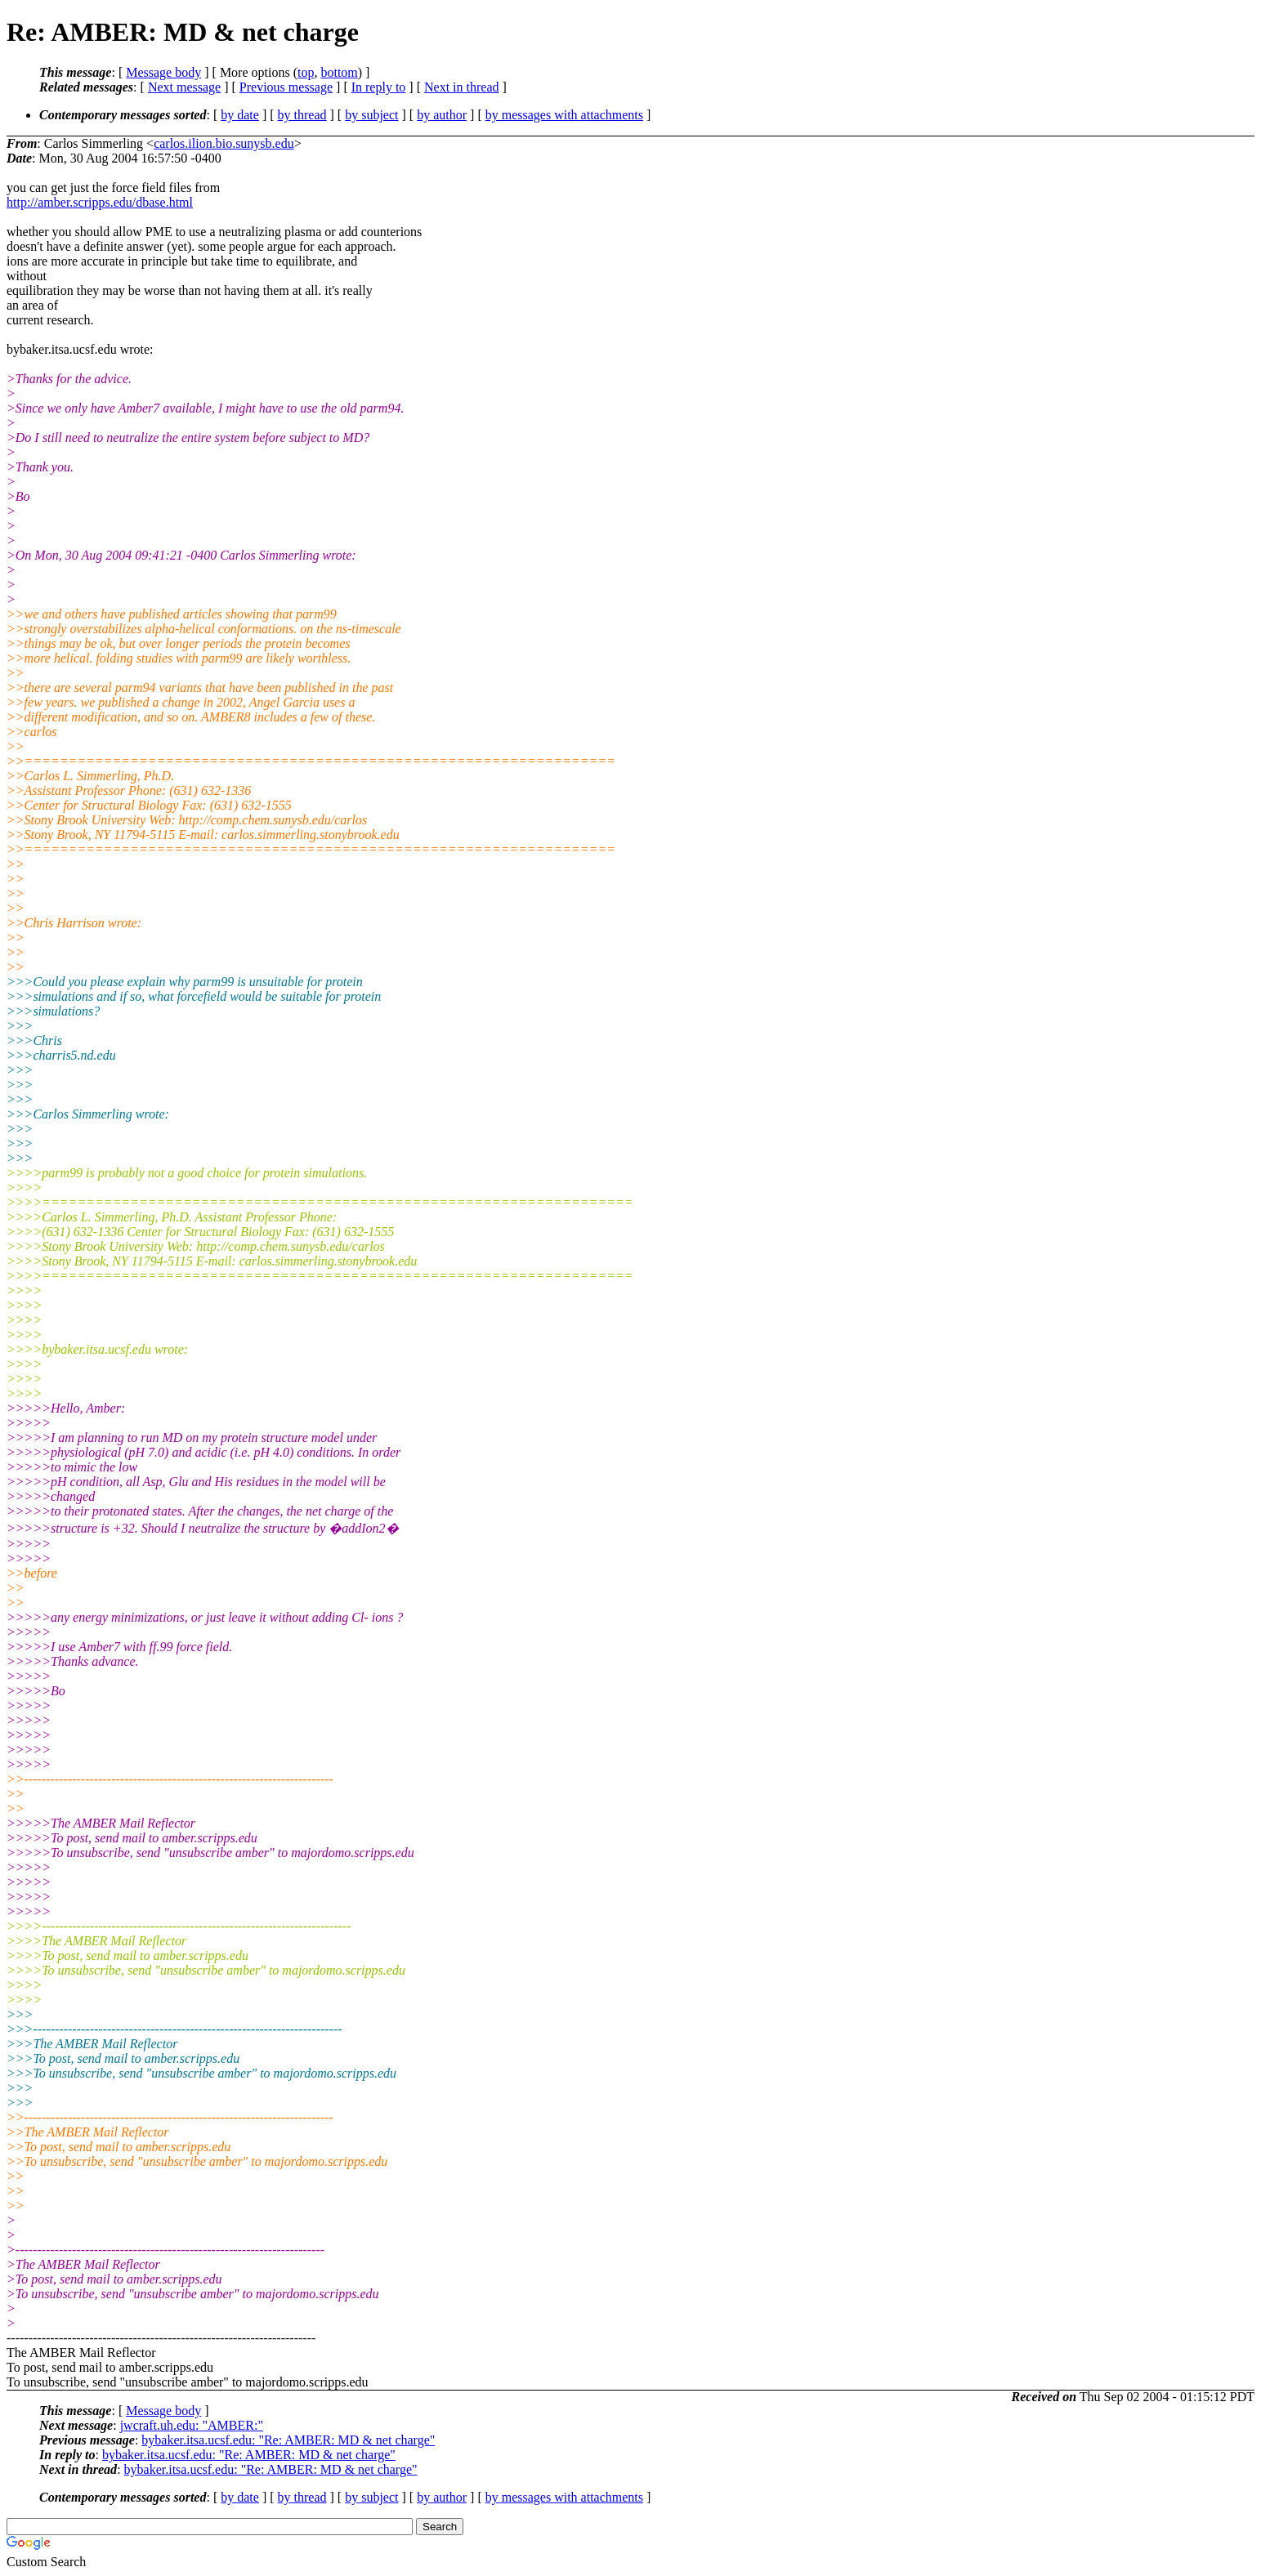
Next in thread (461, 87)
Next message (184, 87)
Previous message (286, 87)
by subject (371, 115)
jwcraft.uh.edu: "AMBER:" (191, 2425)
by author (442, 115)
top (305, 72)
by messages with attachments (564, 115)
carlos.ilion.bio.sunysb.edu (224, 143)
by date (240, 115)
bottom (338, 72)
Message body (163, 72)
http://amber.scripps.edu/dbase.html (100, 202)
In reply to (378, 87)
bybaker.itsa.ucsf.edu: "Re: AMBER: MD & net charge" (288, 2440)
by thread (302, 115)
